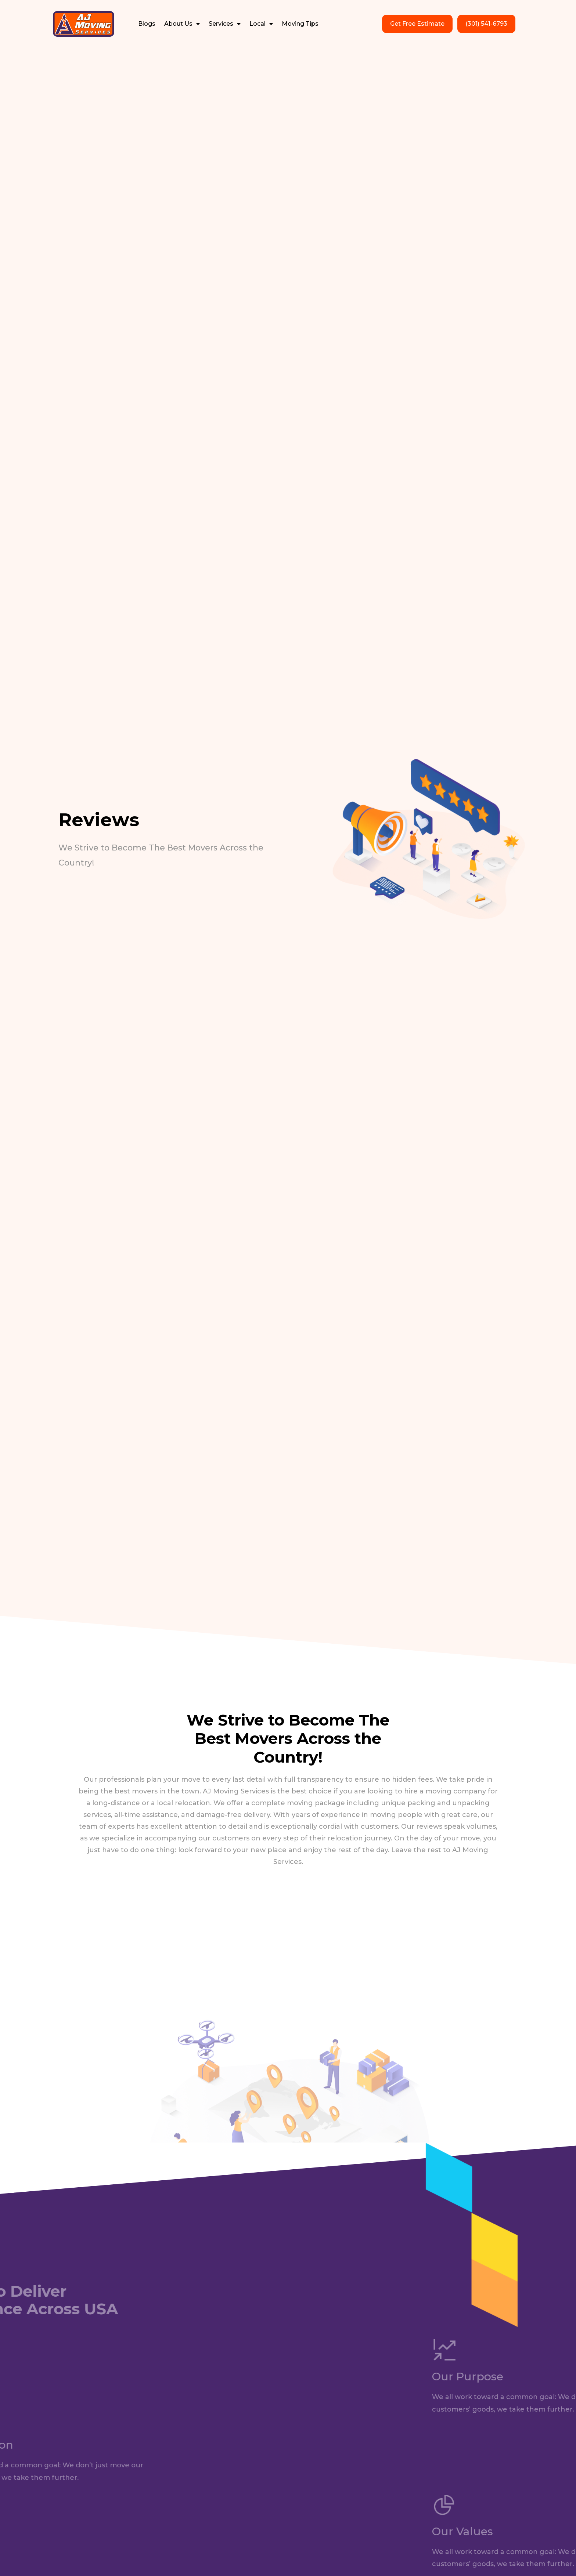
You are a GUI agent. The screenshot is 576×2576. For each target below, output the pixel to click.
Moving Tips (300, 23)
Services (225, 23)
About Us (182, 23)
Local (261, 23)
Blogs (146, 23)
